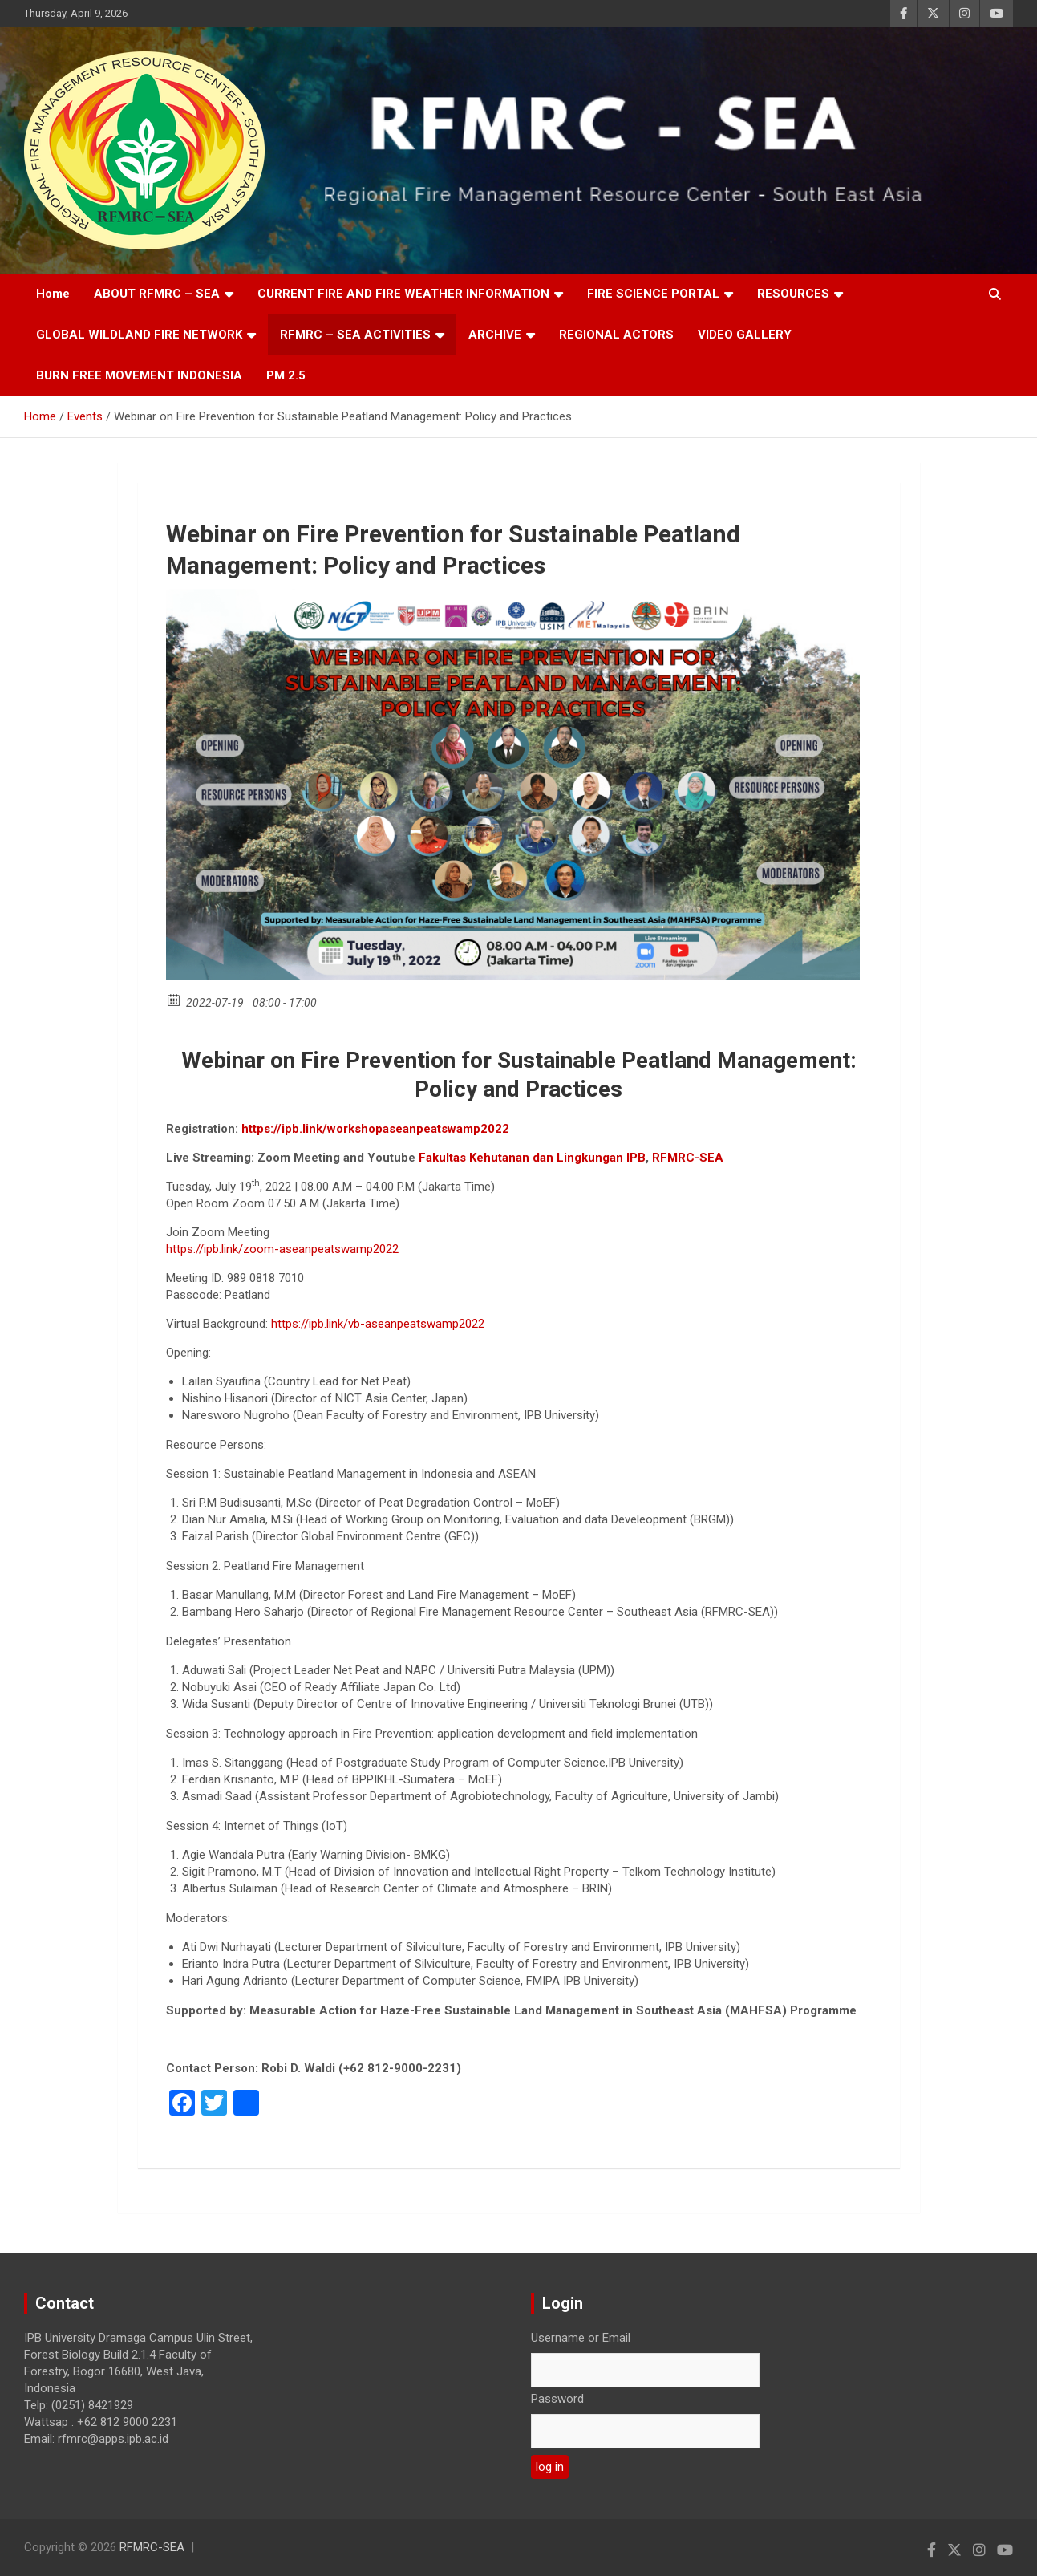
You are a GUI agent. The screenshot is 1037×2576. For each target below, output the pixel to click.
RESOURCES (793, 293)
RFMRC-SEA (151, 2547)
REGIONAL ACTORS (616, 334)
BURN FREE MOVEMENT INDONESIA (139, 375)
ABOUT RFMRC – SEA (157, 293)
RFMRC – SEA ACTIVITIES (355, 334)
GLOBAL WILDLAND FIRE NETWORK (139, 334)
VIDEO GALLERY (745, 334)
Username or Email (580, 2338)
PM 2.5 (286, 375)
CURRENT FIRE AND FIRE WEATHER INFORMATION (403, 293)
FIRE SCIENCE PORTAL (653, 293)
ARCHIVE (494, 334)
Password (557, 2398)
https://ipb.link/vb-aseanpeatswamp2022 (377, 1323)
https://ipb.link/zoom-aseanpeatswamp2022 (282, 1249)
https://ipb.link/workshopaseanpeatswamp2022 (375, 1129)
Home (53, 293)
